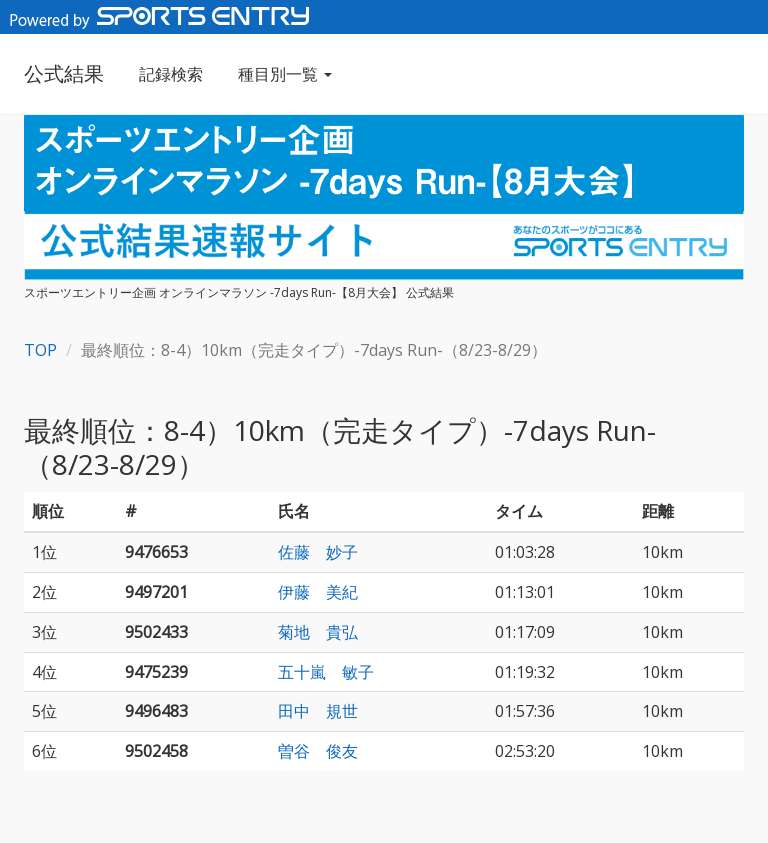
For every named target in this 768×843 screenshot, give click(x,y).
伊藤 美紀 (318, 592)
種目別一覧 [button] (285, 74)
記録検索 (171, 74)
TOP (40, 350)
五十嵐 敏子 (326, 672)
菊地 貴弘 (318, 632)
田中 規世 (318, 711)
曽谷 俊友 (318, 751)
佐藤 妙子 (318, 552)
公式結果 (64, 73)
